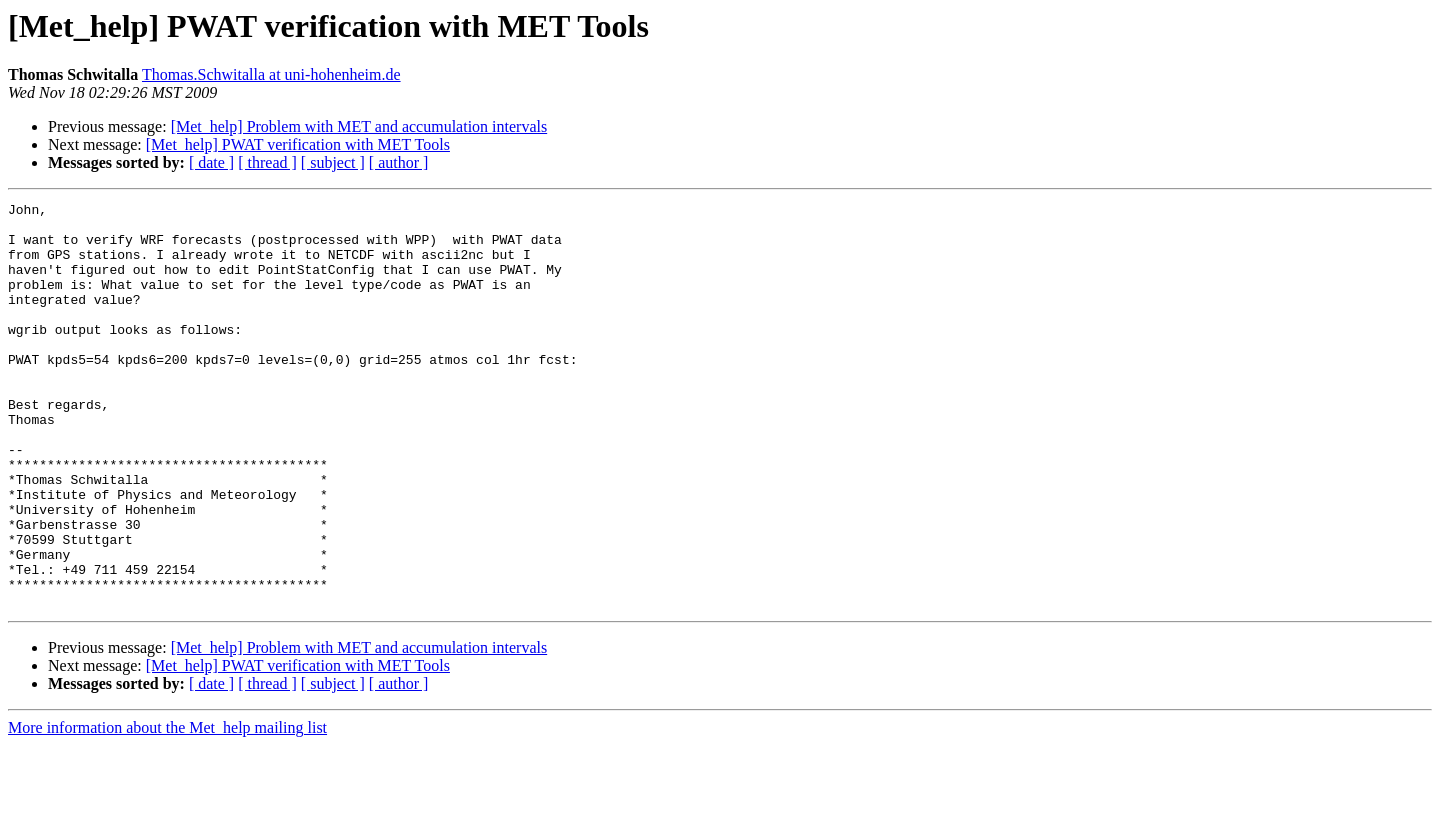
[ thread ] (267, 162)
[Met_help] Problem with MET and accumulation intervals (359, 126)
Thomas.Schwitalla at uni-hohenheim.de (271, 74)
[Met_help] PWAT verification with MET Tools (298, 144)
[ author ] (399, 162)
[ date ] (211, 162)
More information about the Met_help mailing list (167, 808)
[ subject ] (333, 162)
